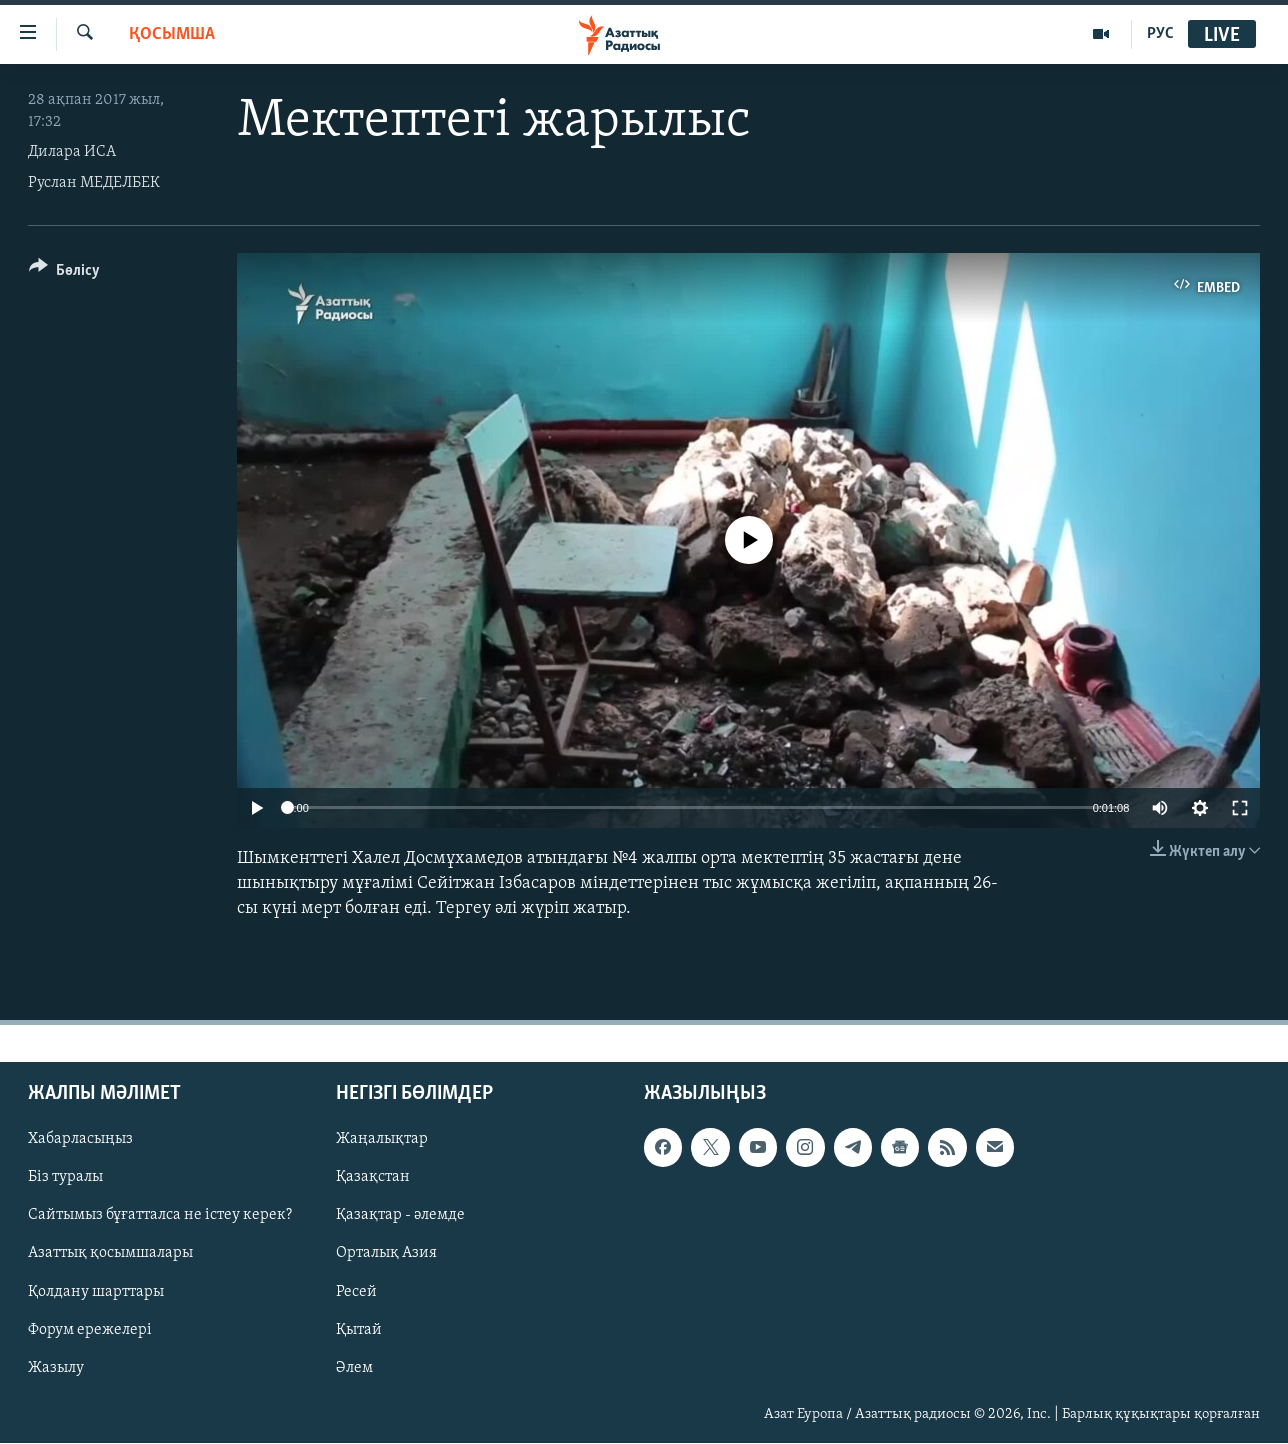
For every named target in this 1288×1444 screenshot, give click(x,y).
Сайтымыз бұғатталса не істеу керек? (160, 1216)
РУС (1160, 34)
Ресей (356, 1292)
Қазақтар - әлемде (400, 1216)
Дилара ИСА (72, 152)
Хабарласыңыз (80, 1140)
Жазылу (56, 1368)
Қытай (359, 1330)
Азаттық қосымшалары (110, 1254)
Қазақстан (373, 1178)
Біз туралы (65, 1178)
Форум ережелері (90, 1330)
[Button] (64, 273)
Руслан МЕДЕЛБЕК (94, 183)
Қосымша (172, 34)
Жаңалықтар (382, 1140)
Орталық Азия (386, 1254)
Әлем (354, 1368)
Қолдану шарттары (96, 1292)
